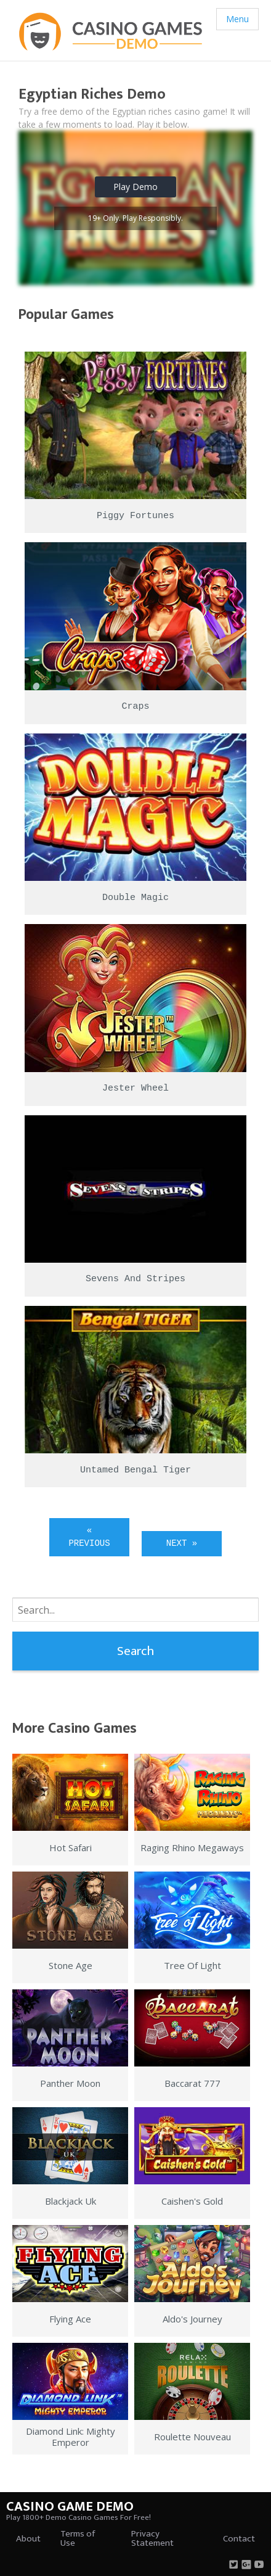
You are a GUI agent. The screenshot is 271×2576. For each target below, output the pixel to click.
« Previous (89, 1536)
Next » (181, 1543)
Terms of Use (77, 2538)
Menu (237, 19)
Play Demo (135, 186)
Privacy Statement (152, 2538)
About (28, 2538)
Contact (239, 2538)
